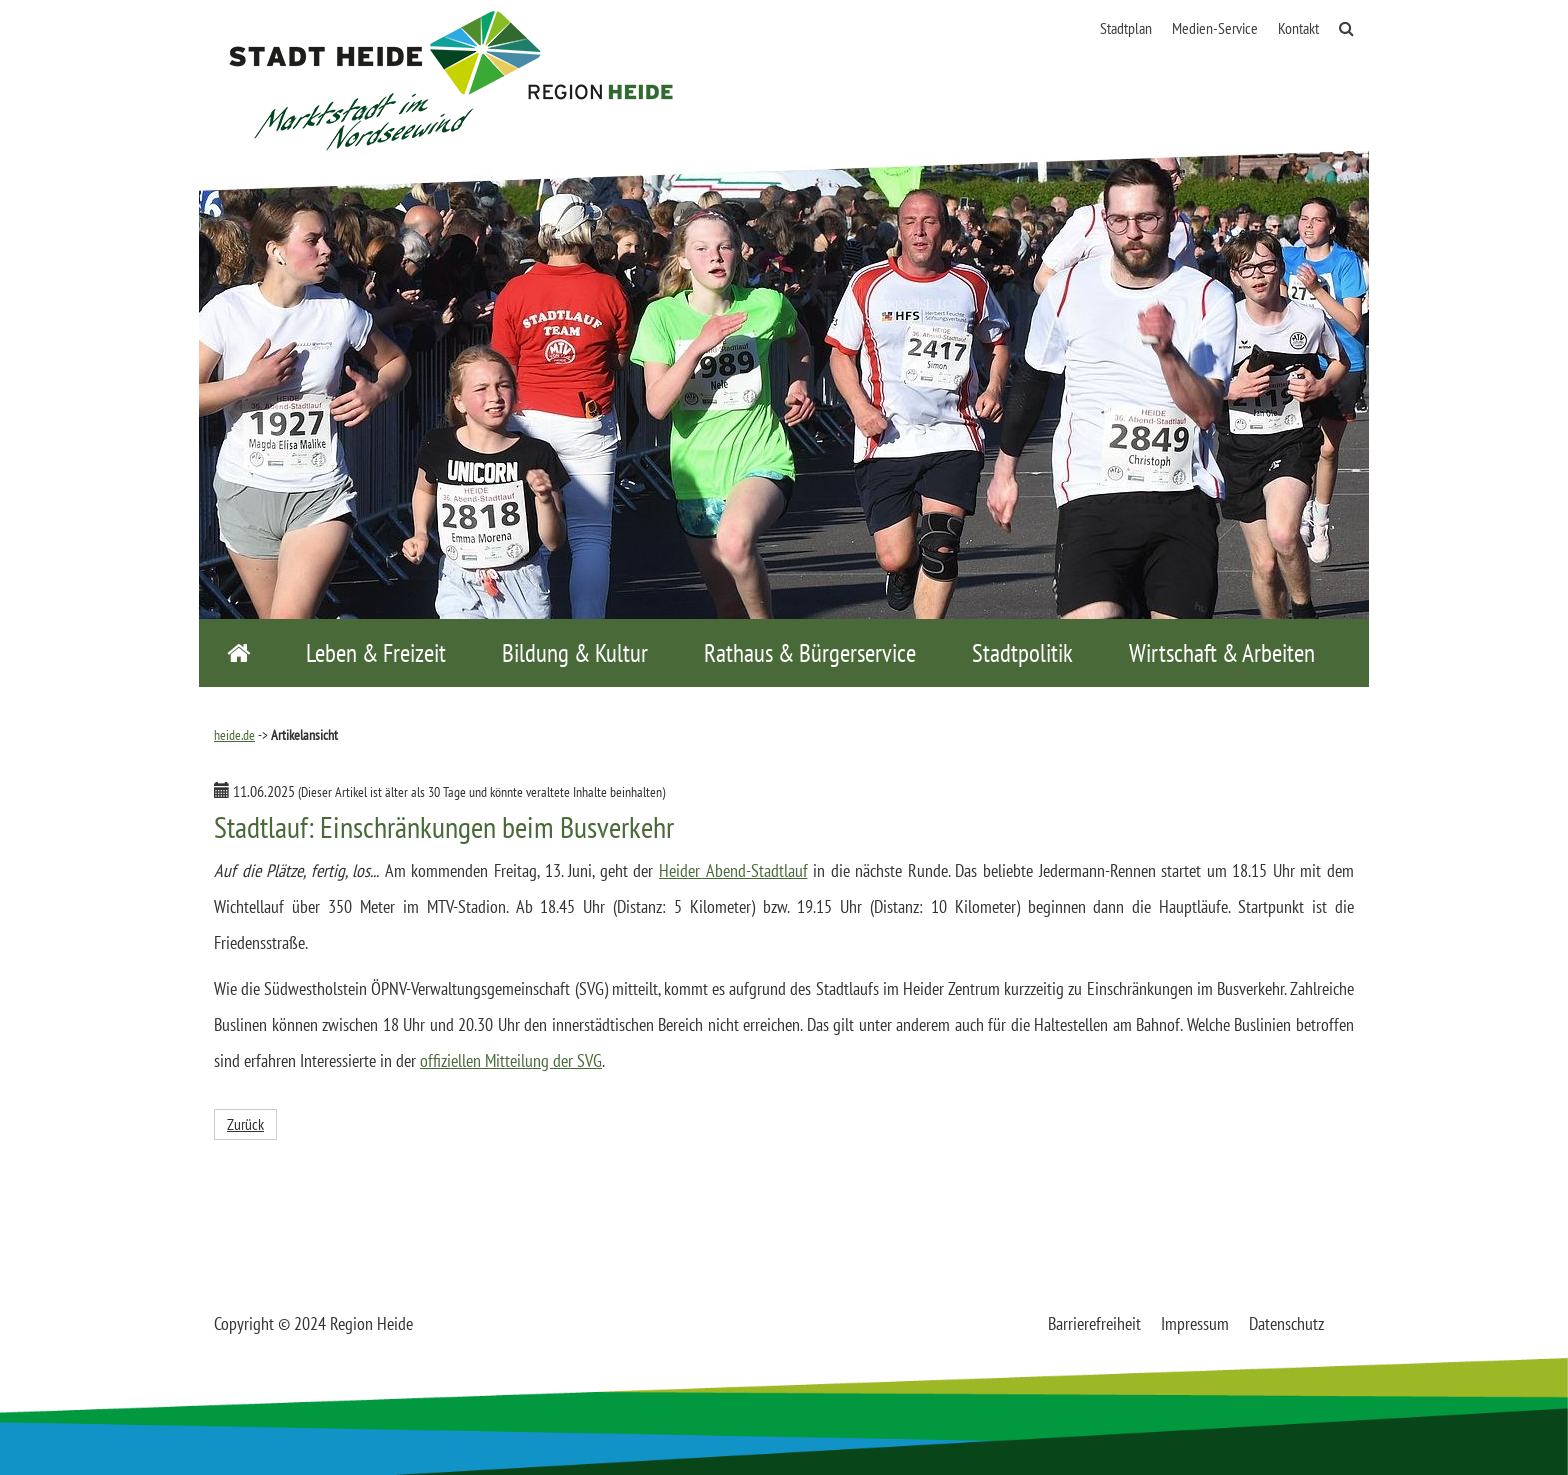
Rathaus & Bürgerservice (810, 653)
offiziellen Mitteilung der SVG (511, 1060)
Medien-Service (1215, 28)
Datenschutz (1286, 1323)
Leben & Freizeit (376, 653)
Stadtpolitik (1022, 653)
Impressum (1195, 1323)
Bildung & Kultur (575, 653)
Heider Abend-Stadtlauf (733, 870)
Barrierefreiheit (1094, 1323)
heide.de (234, 735)
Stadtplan (1126, 28)
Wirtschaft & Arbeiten (1222, 653)
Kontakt (1298, 28)
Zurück (245, 1124)
